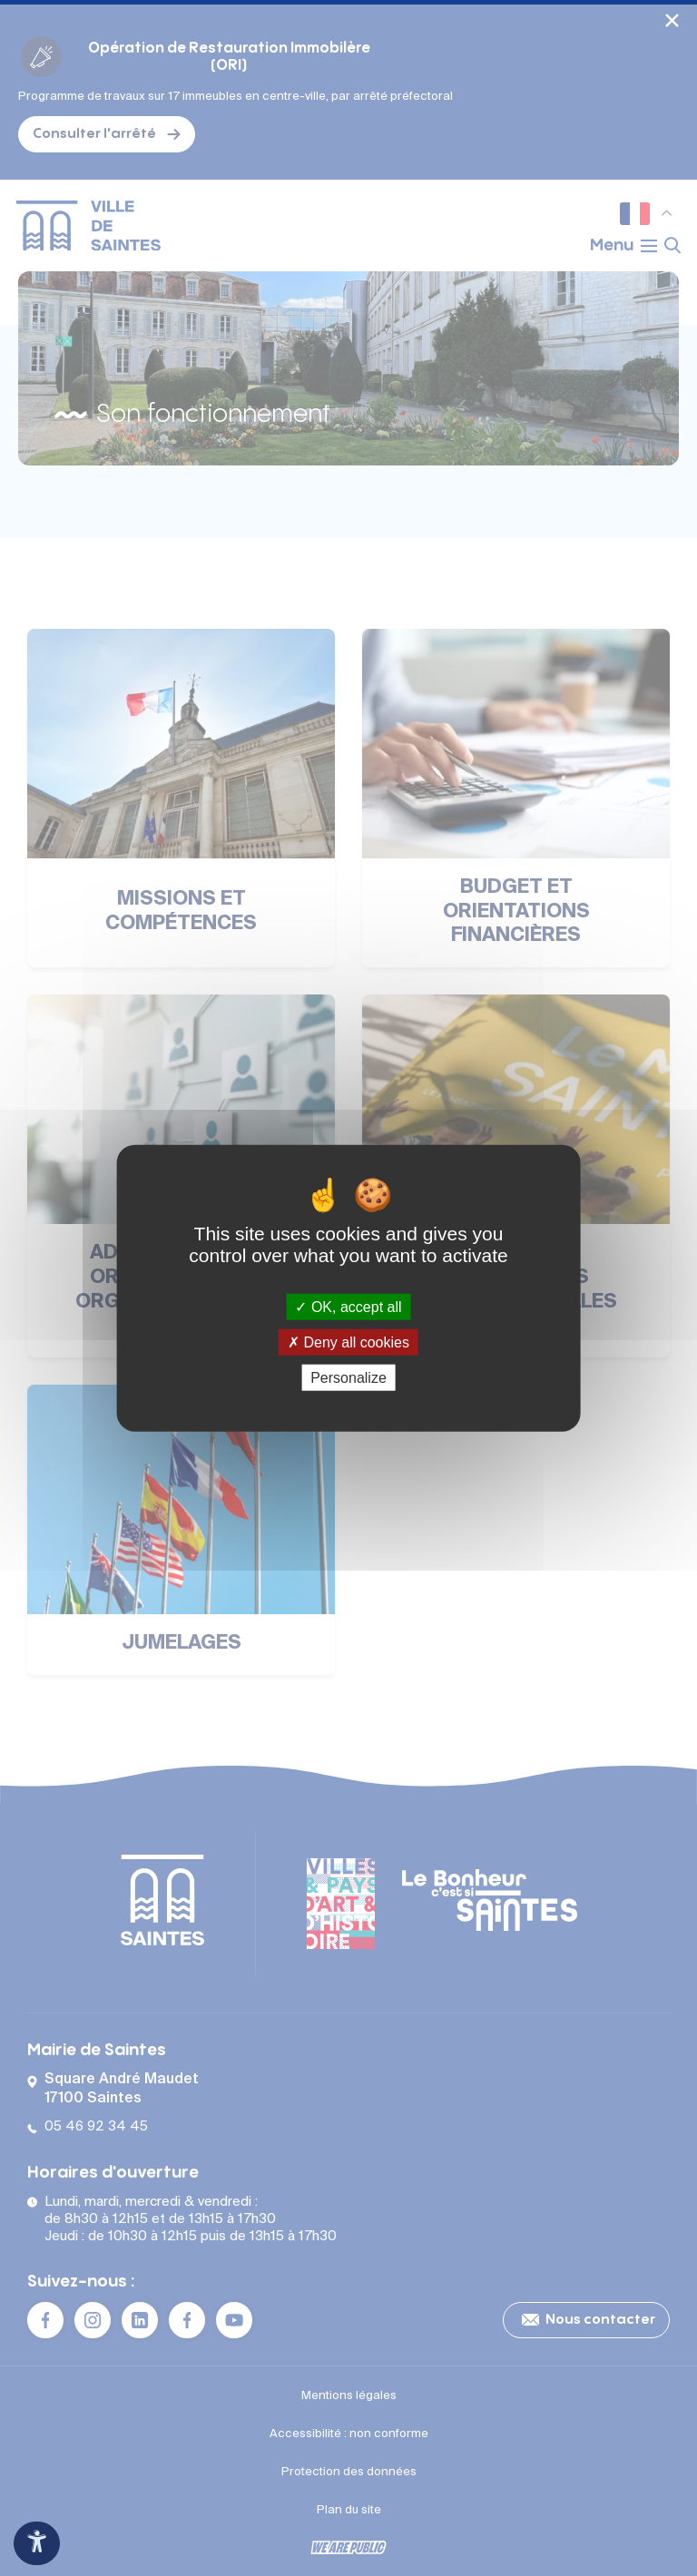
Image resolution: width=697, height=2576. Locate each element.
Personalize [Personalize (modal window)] (348, 1378)
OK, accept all (348, 1306)
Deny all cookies (348, 1341)
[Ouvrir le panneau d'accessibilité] (37, 2543)
